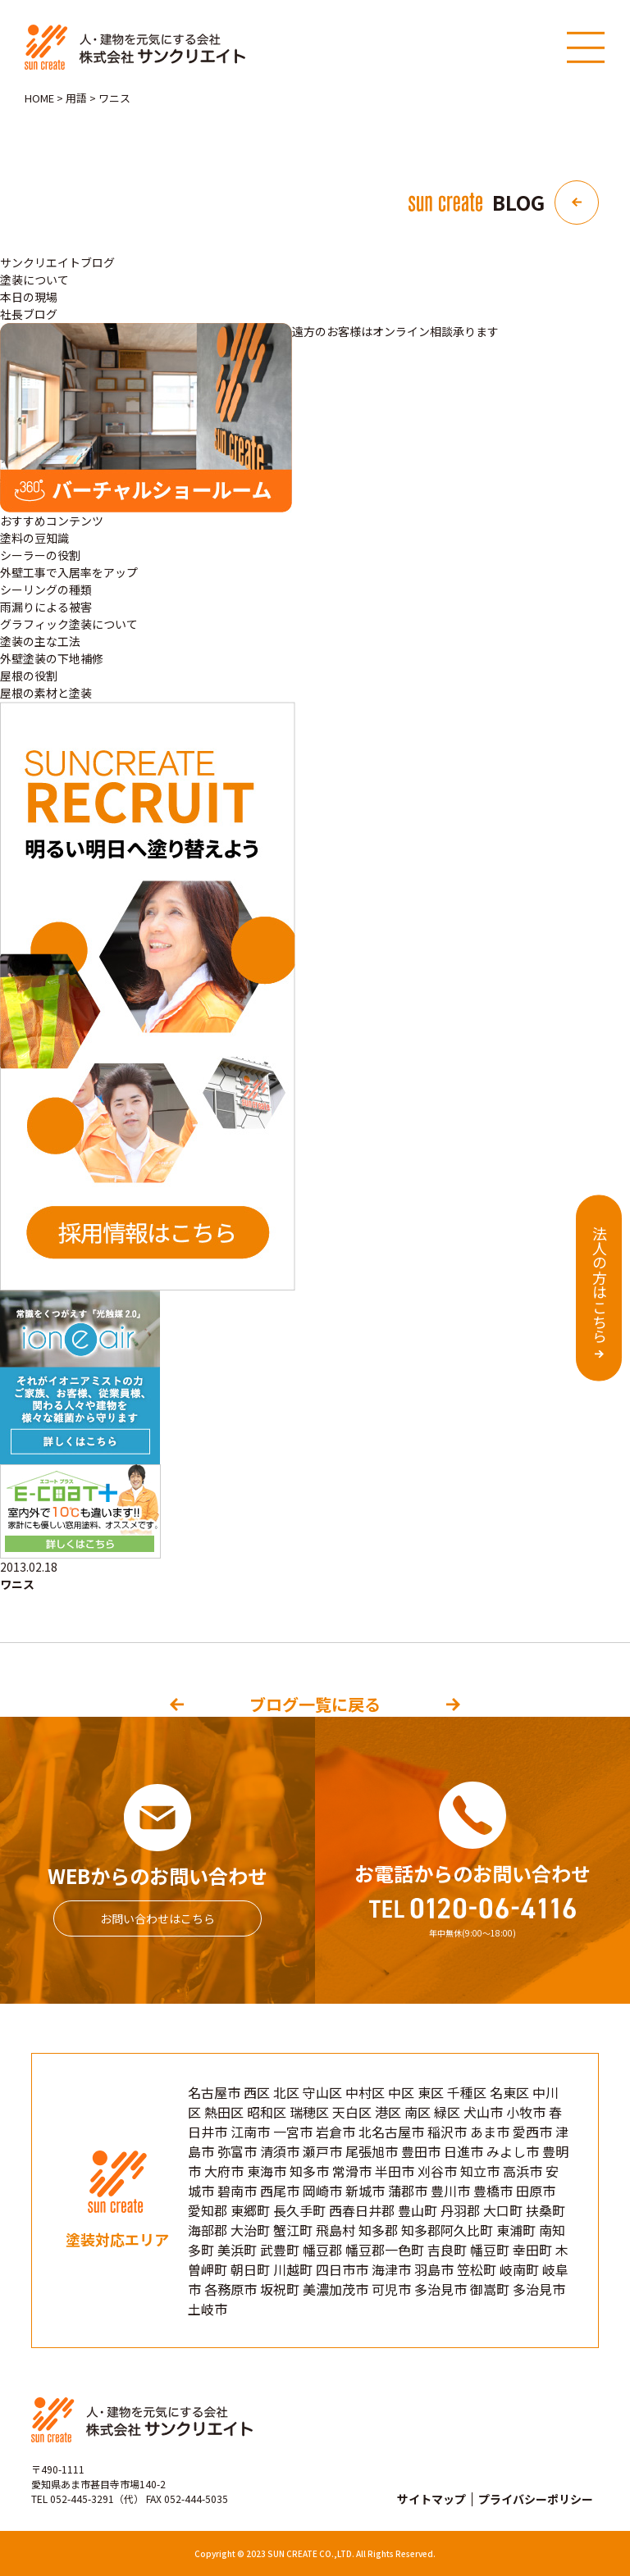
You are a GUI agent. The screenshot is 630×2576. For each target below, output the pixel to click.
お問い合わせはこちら (157, 1918)
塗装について (34, 279)
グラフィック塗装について (69, 624)
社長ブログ (28, 314)
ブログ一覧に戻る (315, 1704)
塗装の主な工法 (40, 641)
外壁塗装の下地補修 (51, 658)
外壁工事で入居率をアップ (69, 572)
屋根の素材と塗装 (46, 693)
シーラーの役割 (40, 555)
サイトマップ (431, 2499)
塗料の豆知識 (34, 538)
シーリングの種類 (46, 589)
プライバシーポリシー (535, 2499)
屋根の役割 (28, 675)
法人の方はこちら (599, 1285)
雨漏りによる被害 (46, 606)
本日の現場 (28, 297)
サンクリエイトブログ (57, 262)
